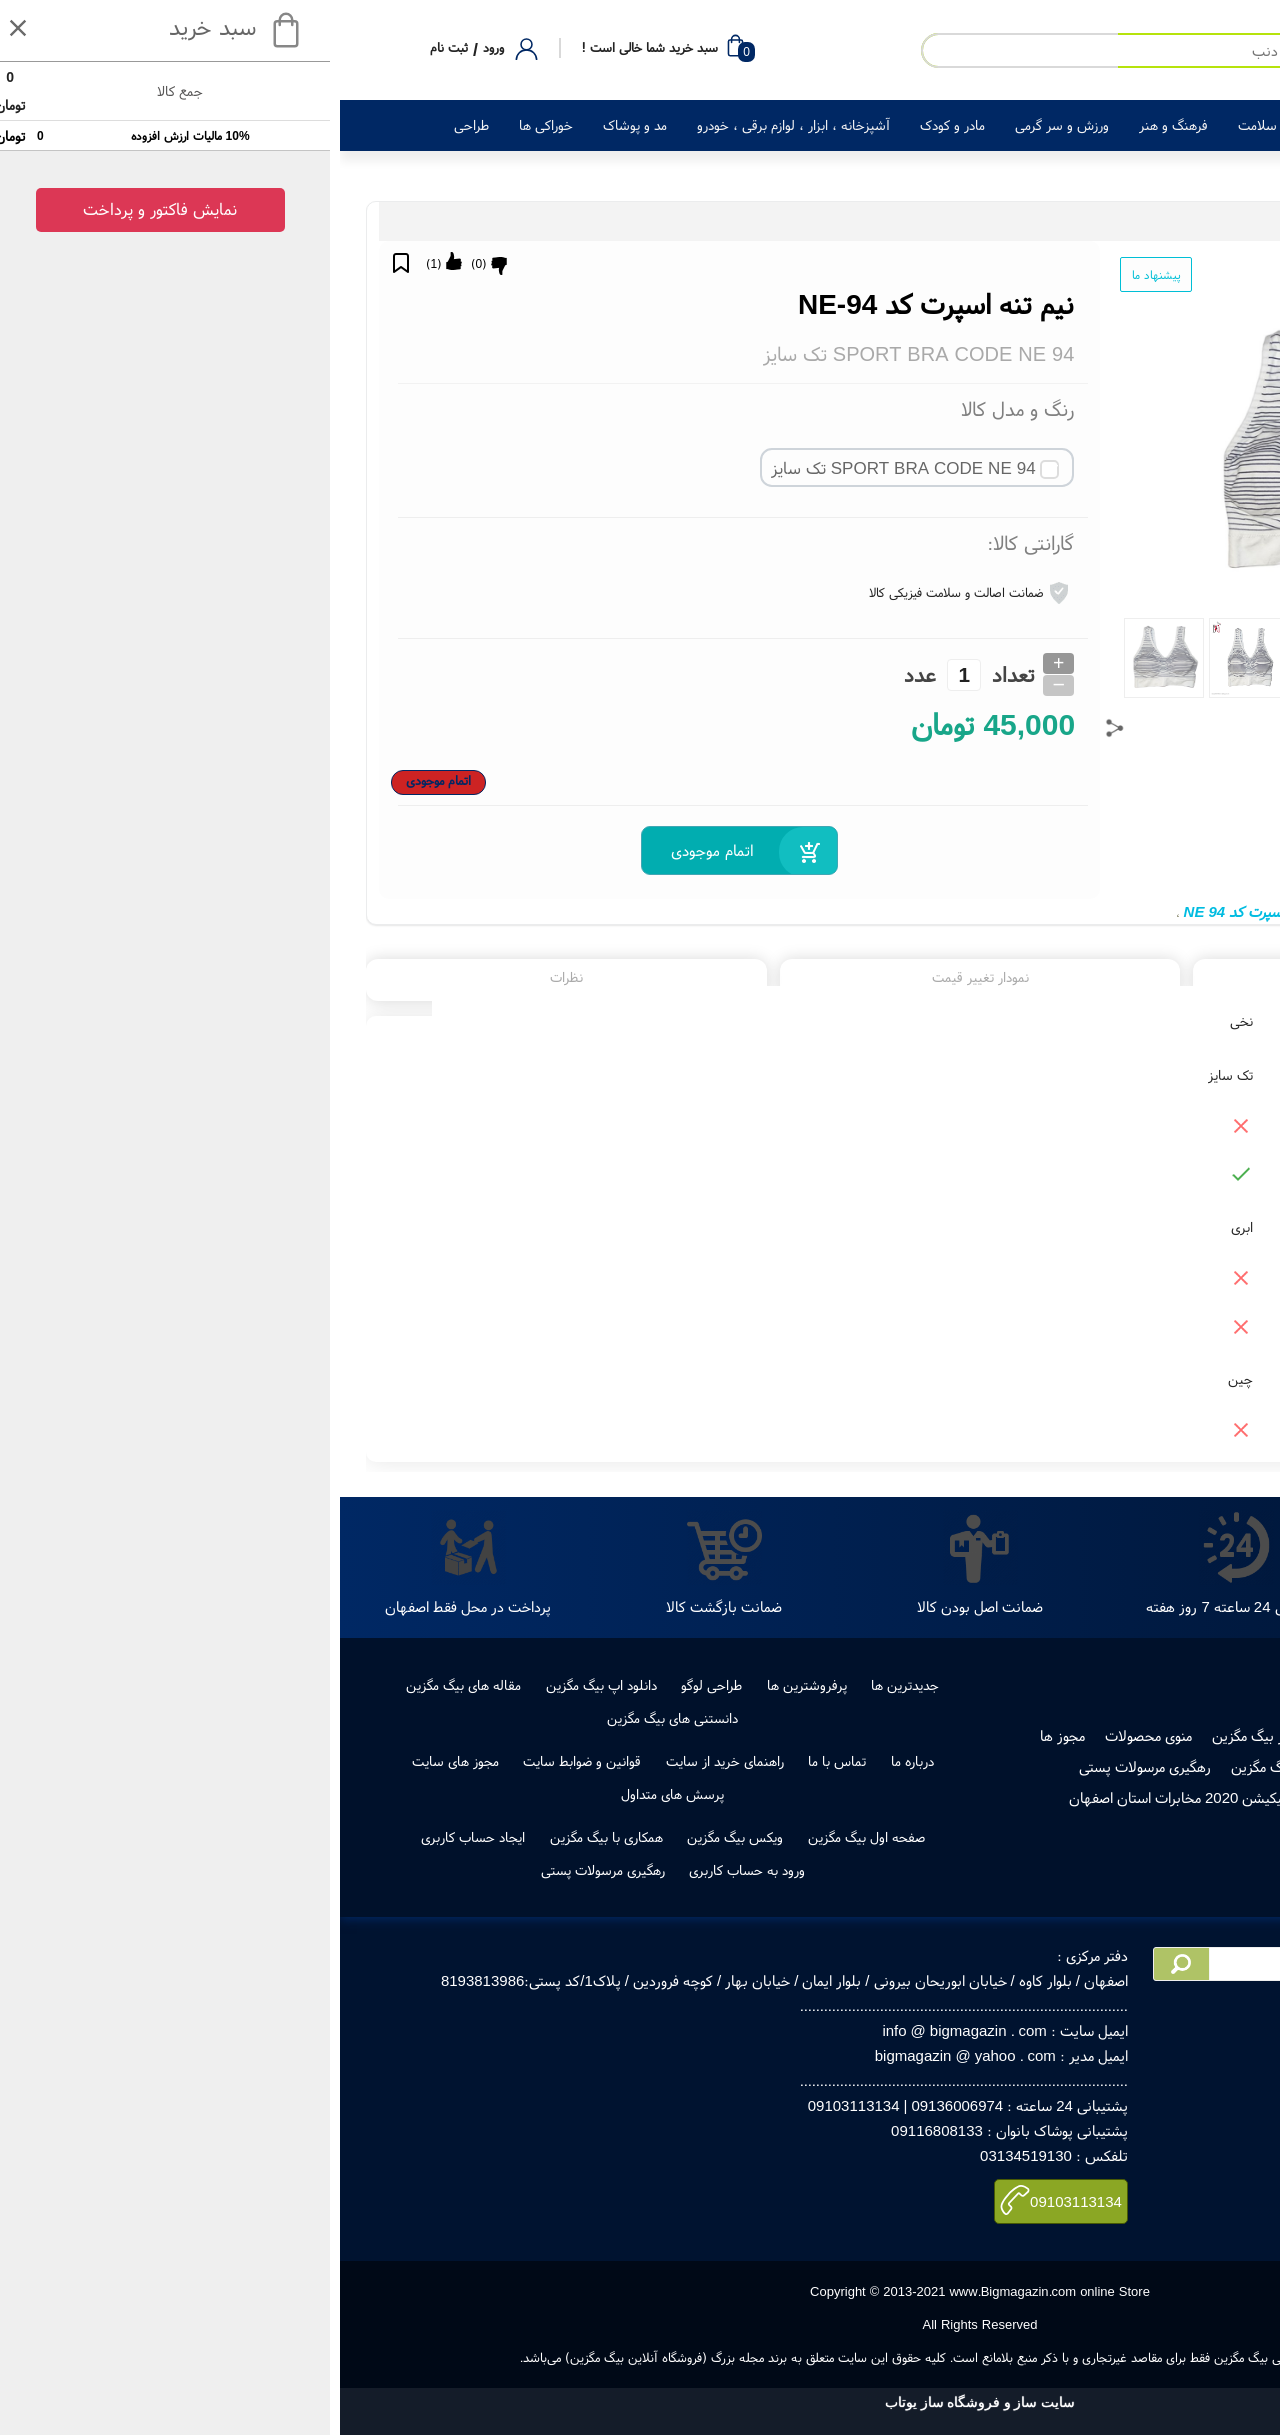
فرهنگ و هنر (833, 125)
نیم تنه (1208, 911)
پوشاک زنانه (1134, 221)
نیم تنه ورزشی (1042, 911)
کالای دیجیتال (1140, 125)
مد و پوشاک (295, 125)
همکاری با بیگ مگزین (266, 1837)
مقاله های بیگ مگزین (123, 1685)
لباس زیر (1075, 221)
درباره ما (572, 1761)
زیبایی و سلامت (940, 125)
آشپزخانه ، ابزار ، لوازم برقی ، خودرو (453, 125)
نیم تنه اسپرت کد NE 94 (917, 911)
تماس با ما (497, 1761)
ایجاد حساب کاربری (133, 1837)
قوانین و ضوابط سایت (242, 1761)
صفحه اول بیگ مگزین (526, 1837)
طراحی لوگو (371, 1685)
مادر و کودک (612, 125)
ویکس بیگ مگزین (395, 1837)
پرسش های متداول (332, 1794)
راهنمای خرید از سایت (385, 1761)
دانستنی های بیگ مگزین (332, 1718)
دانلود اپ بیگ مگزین (261, 1685)
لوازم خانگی (1043, 125)
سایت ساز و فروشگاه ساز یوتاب (640, 2402)
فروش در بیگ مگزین (931, 1735)
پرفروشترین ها (467, 1685)
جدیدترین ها (565, 1685)
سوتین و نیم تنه (1006, 221)
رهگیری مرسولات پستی (805, 1766)
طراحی (131, 125)
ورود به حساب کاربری (407, 1870)
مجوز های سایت (115, 1761)
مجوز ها (722, 1735)
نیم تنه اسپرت (1135, 911)
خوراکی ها (206, 125)
